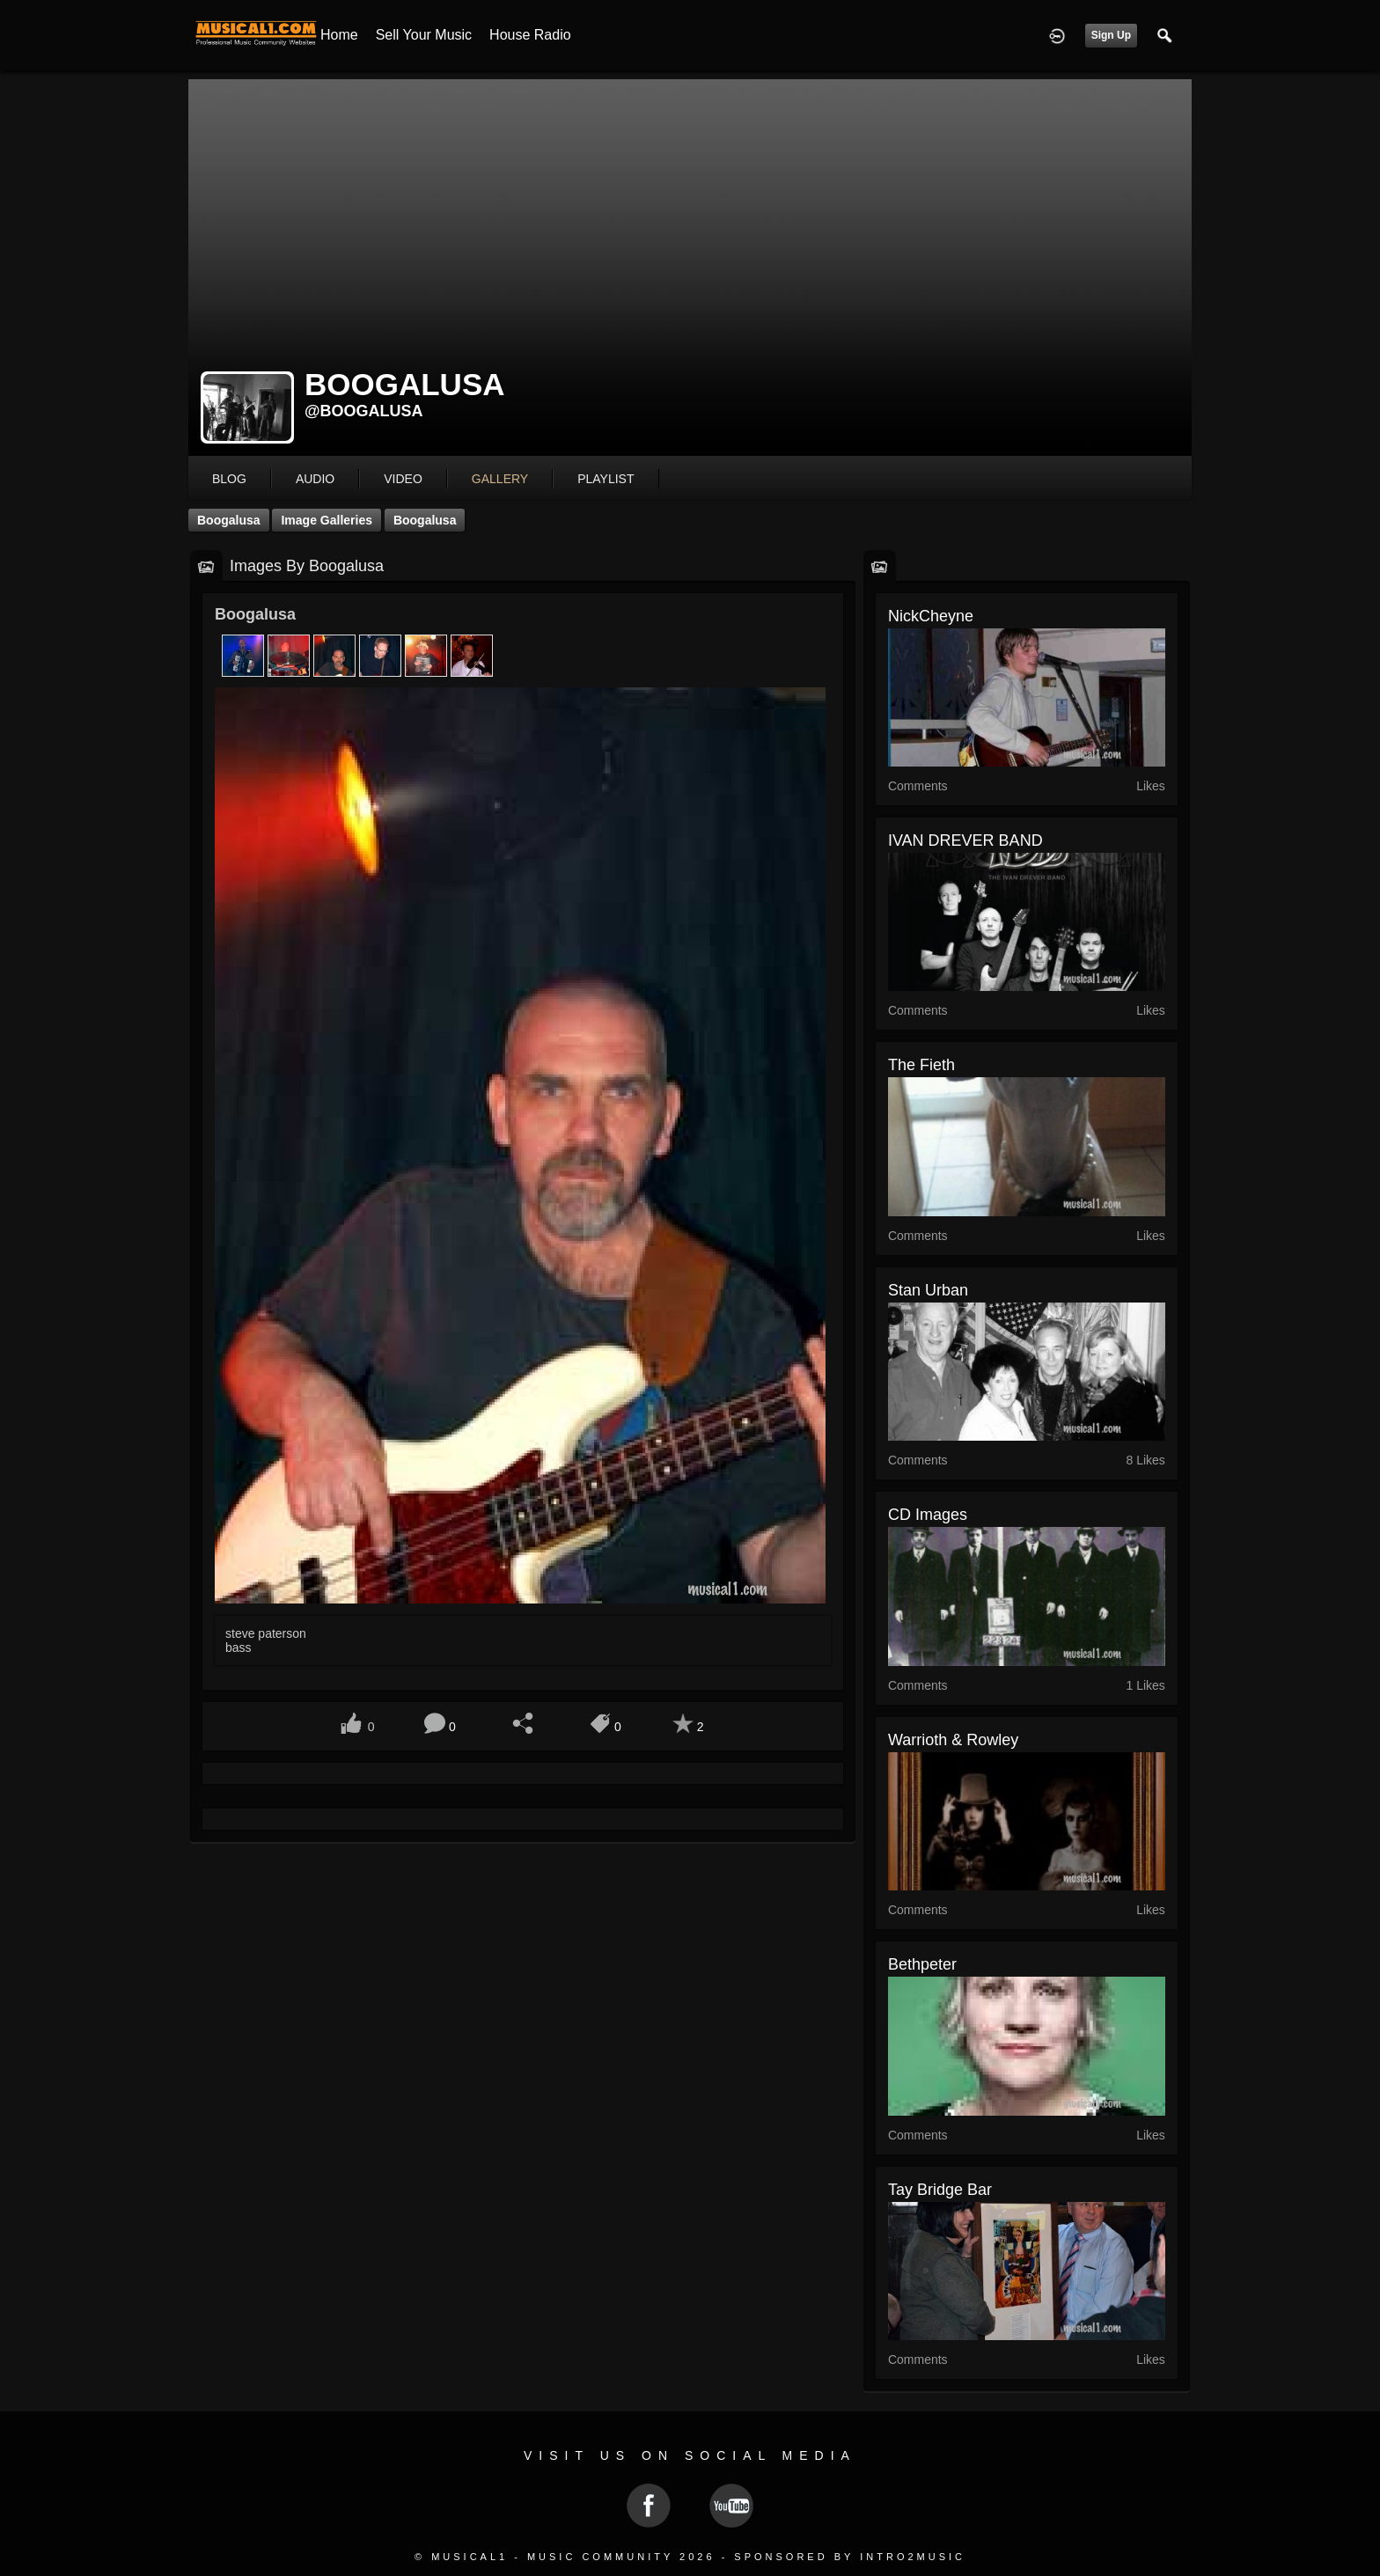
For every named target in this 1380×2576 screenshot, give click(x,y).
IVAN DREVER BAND (965, 840)
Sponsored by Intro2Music (849, 2556)
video (403, 479)
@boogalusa (364, 411)
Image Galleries (326, 520)
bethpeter (922, 1964)
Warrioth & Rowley (953, 1740)
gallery (500, 479)
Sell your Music (424, 34)
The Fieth (921, 1065)
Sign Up (1111, 35)
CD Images (927, 1514)
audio (315, 479)
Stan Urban (928, 1290)
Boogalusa (229, 520)
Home (339, 34)
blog (229, 479)
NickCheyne (930, 616)
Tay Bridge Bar (940, 2189)
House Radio (530, 34)
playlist (605, 479)
